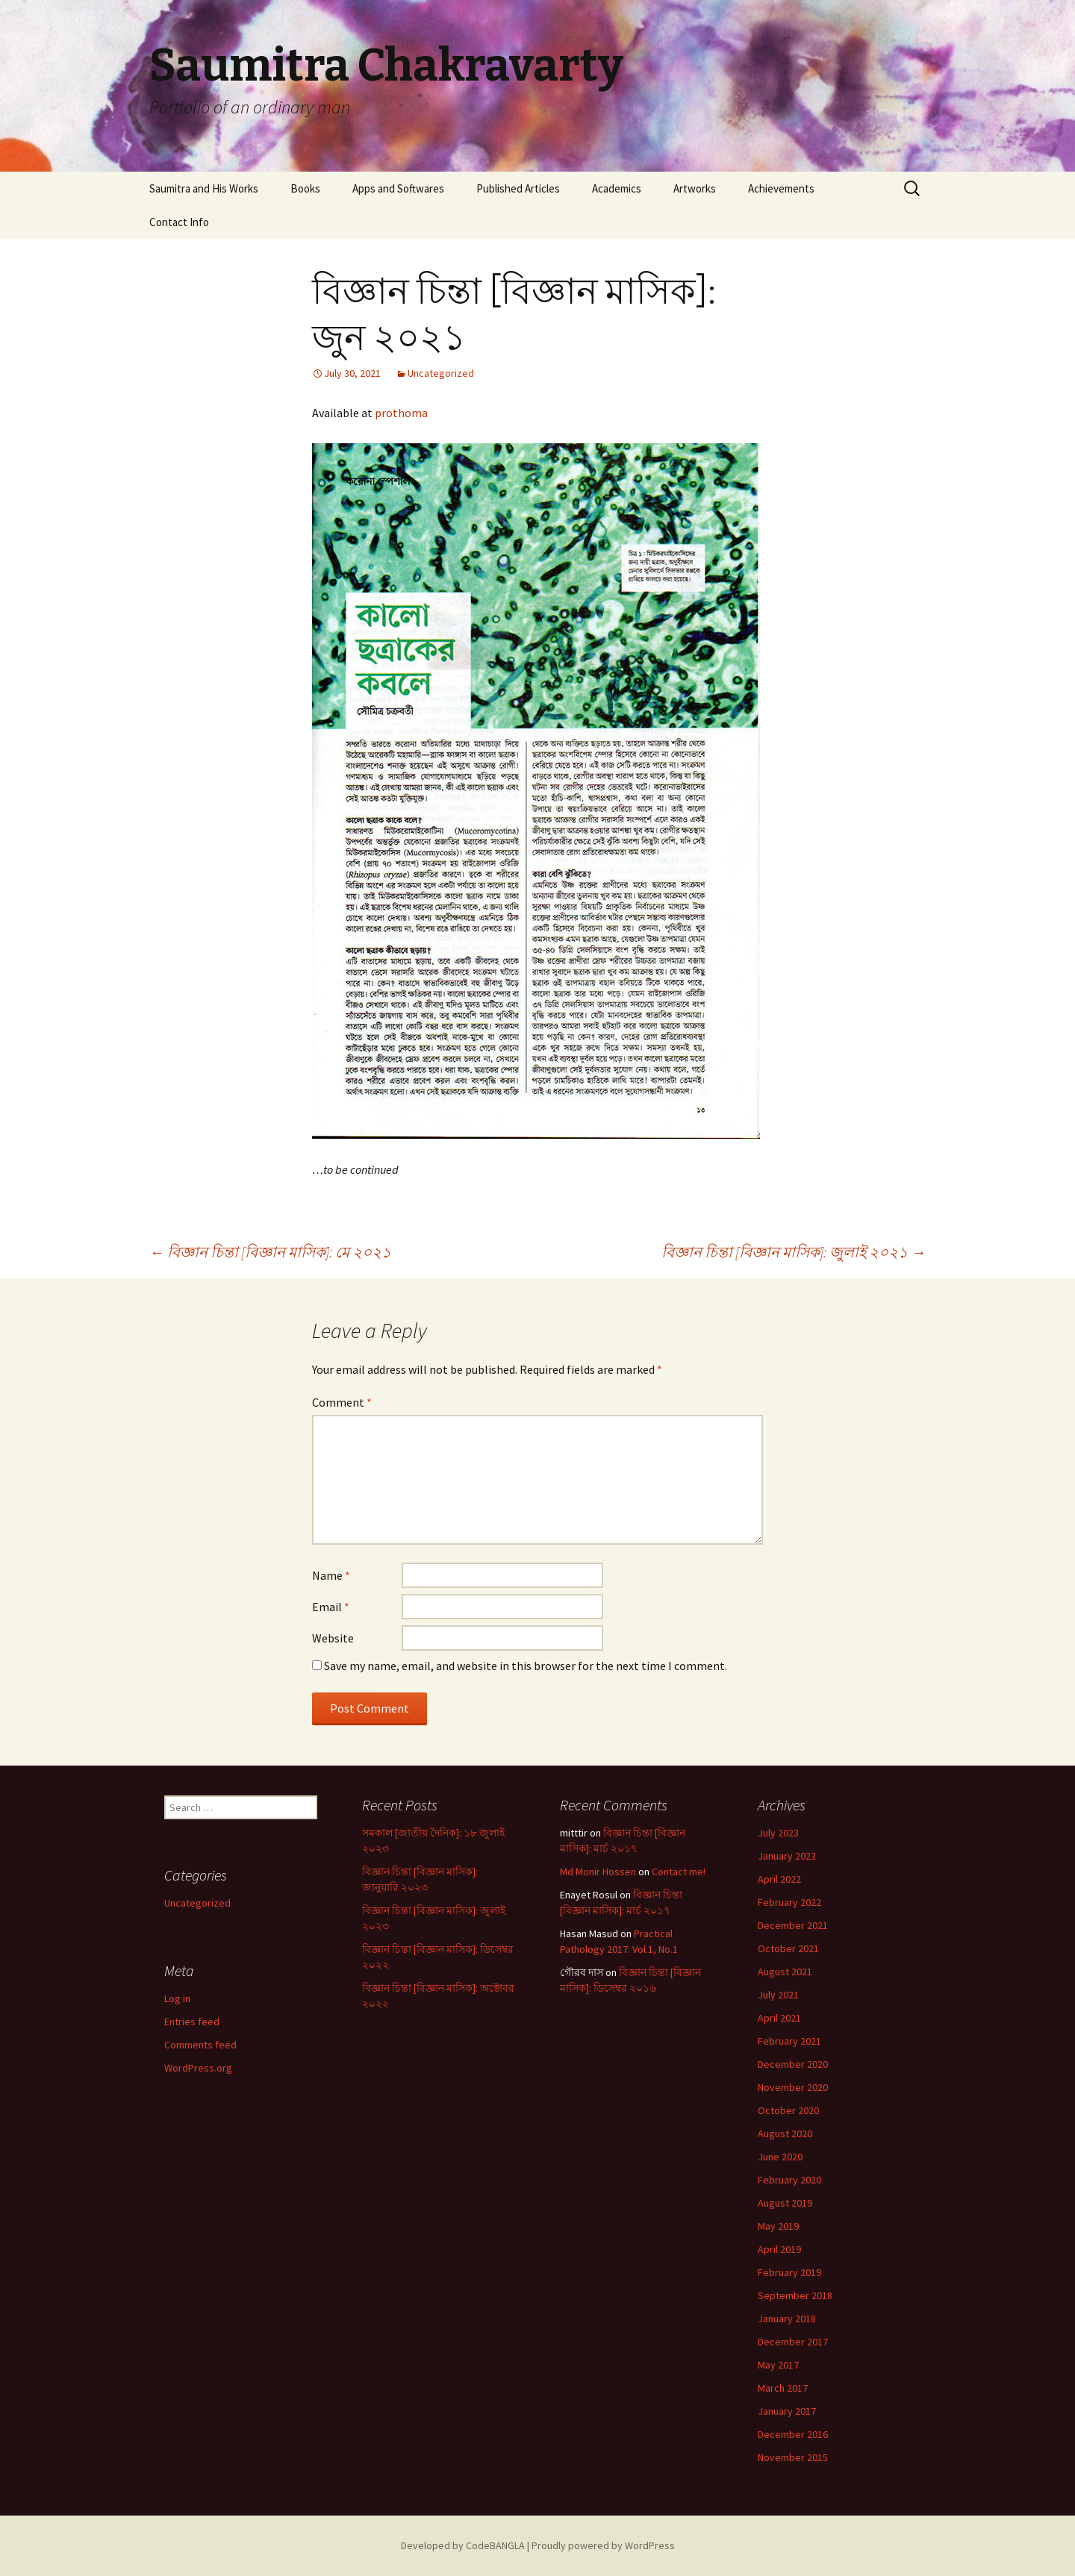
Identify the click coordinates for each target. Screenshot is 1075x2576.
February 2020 (789, 2179)
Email (330, 1606)
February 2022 (789, 1902)
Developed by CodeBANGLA (463, 2545)
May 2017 (778, 2365)
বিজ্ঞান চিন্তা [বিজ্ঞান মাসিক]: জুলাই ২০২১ (793, 1251)
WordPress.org (198, 2068)
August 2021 (785, 1971)
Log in (177, 1998)
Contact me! (678, 1871)
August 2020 (785, 2133)
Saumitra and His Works (203, 188)
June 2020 (780, 2156)
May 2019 (778, 2226)
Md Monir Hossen (598, 1871)
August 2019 (785, 2203)
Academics (616, 188)
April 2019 (779, 2249)
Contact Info (179, 222)
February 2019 (789, 2272)
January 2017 (787, 2411)
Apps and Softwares (398, 188)
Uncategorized (441, 373)
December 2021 (793, 1925)
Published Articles (518, 188)
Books (305, 188)
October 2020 (788, 2110)
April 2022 (779, 1879)
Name (331, 1575)
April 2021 (779, 2018)
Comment (342, 1402)
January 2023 (787, 1856)
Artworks (694, 188)
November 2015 (793, 2457)
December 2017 (793, 2341)
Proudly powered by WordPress (603, 2545)
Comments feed (200, 2044)
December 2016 (793, 2434)
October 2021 (788, 1948)
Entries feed (191, 2021)
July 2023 (778, 1832)
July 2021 (778, 1994)
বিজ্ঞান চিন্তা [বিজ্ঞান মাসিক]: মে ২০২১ (270, 1251)
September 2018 (795, 2295)
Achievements (781, 188)
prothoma (401, 412)
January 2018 (787, 2318)
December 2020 (793, 2064)
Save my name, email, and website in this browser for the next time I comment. (525, 1665)
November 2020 (793, 2087)
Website (333, 1638)
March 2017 (783, 2388)
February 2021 (789, 2041)
